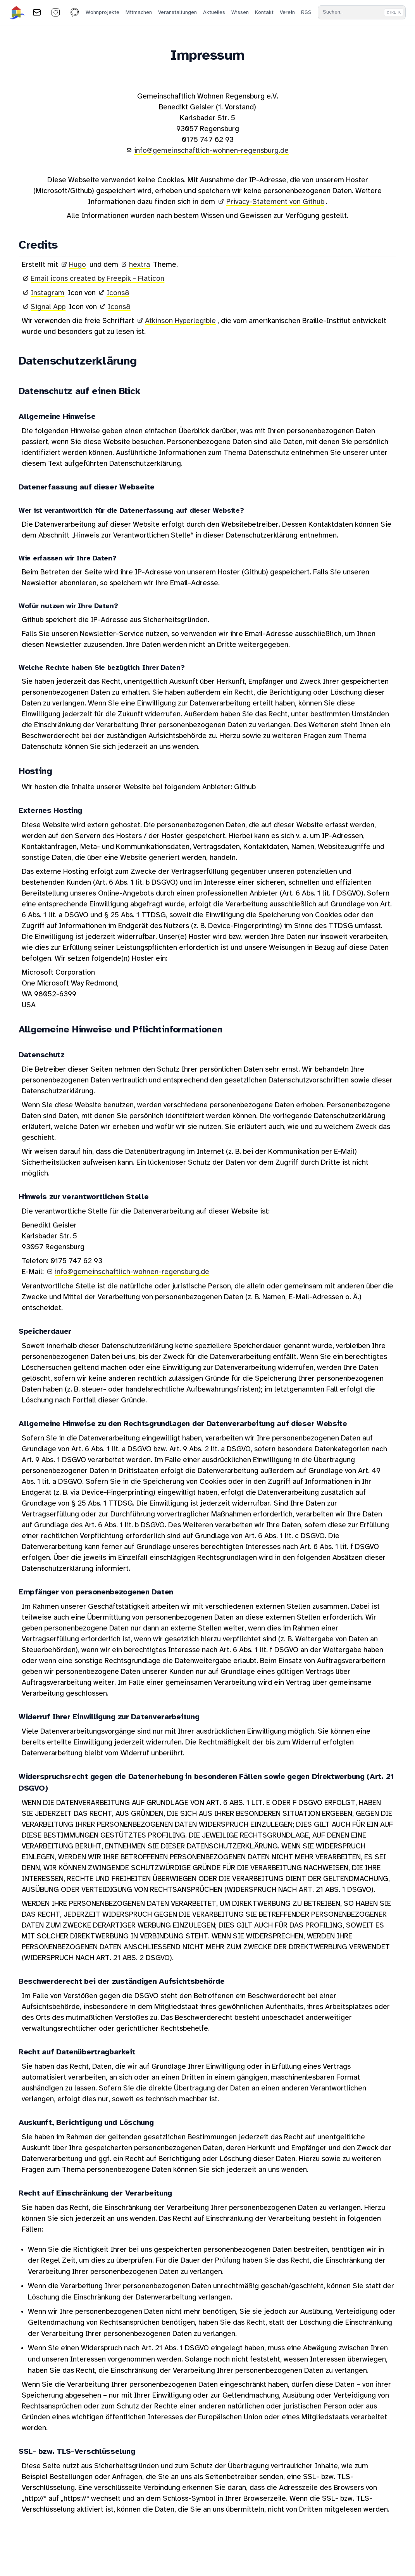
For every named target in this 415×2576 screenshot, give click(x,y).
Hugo (77, 265)
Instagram (47, 293)
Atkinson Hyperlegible (180, 321)
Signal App (48, 307)
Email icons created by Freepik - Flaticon (97, 279)
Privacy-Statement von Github (275, 202)
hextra (139, 265)
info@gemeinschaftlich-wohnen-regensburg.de (211, 151)
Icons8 (118, 293)
